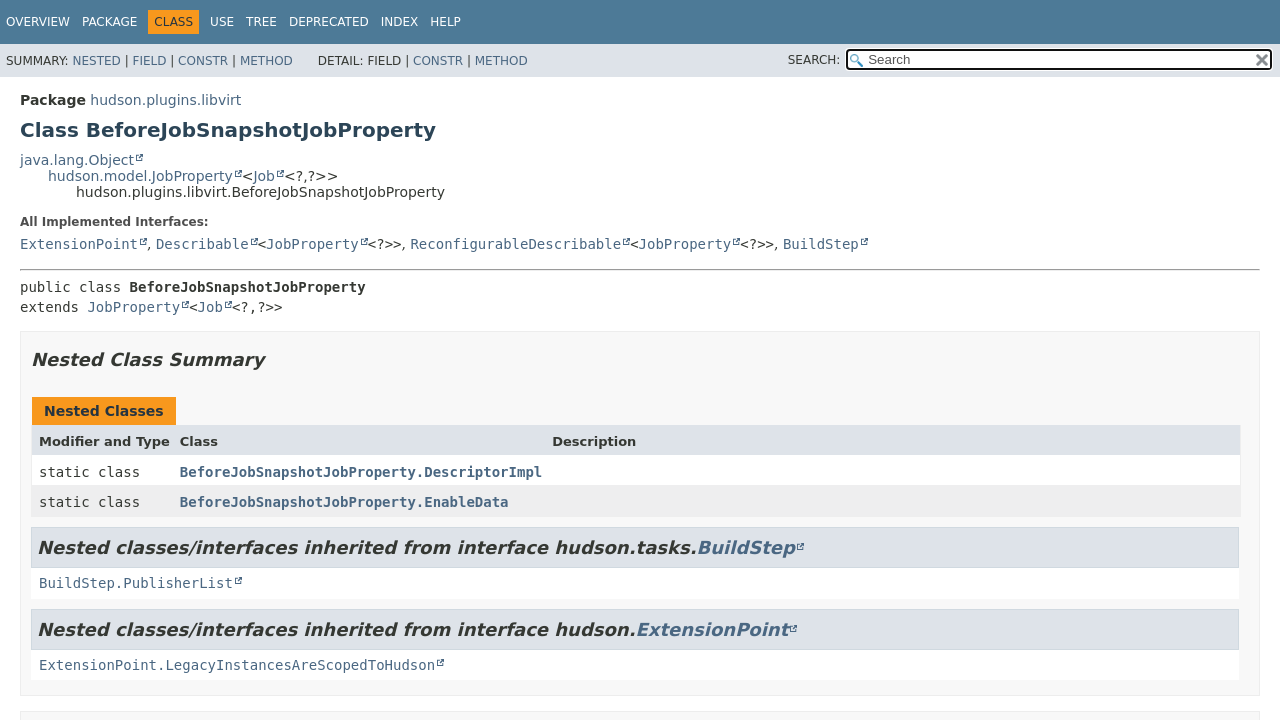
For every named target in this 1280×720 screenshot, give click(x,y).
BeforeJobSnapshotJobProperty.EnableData (344, 502)
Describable (202, 244)
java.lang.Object (77, 160)
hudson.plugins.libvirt (165, 100)
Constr (203, 61)
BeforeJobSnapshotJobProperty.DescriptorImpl (361, 472)
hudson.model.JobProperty (140, 176)
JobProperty (312, 244)
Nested (96, 61)
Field (149, 61)
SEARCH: (814, 60)
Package (109, 22)
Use (222, 22)
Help (445, 22)
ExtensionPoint (79, 244)
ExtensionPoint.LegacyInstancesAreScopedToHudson (237, 665)
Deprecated (329, 22)
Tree (261, 22)
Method (266, 61)
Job (264, 176)
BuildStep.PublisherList (136, 583)
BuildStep (821, 244)
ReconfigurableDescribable (515, 244)
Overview (38, 22)
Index (400, 22)
